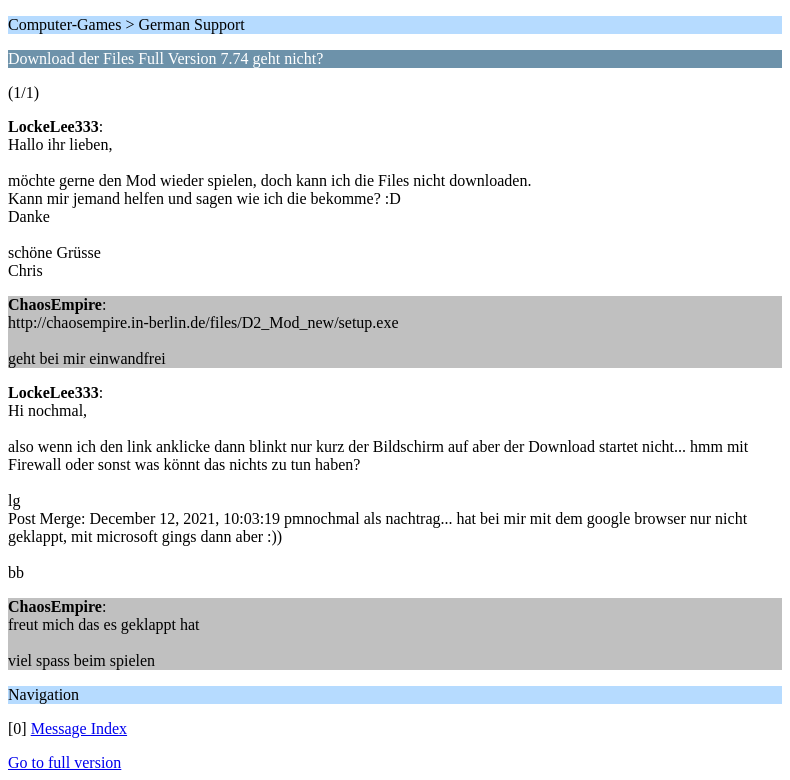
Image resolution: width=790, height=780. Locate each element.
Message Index (79, 728)
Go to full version (64, 762)
